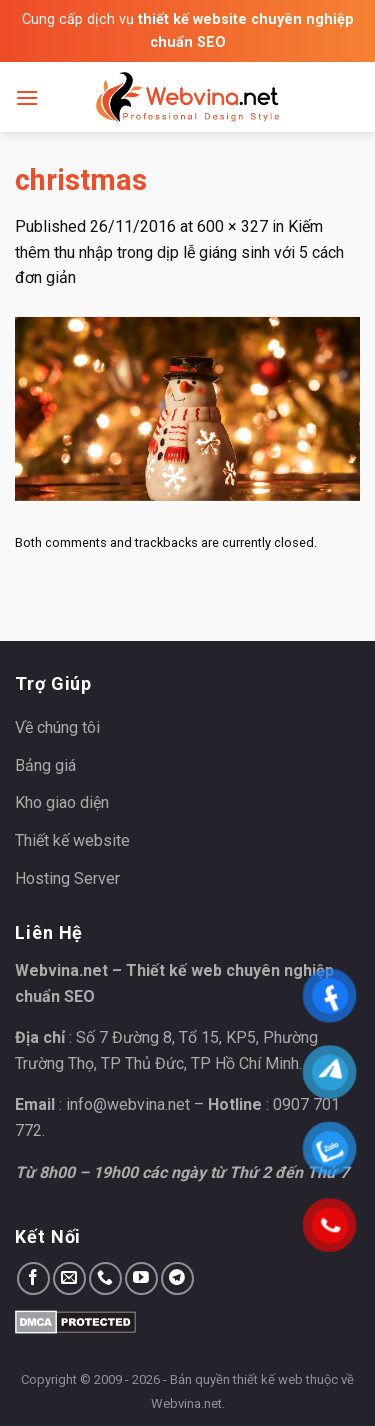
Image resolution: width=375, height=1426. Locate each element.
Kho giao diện (62, 802)
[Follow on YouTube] (141, 1278)
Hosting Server (67, 878)
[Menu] (27, 97)
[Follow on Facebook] (33, 1278)
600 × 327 (232, 226)
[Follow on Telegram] (177, 1278)
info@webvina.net (128, 1104)
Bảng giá (45, 765)
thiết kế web (268, 1379)
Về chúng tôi (57, 727)
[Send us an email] (69, 1278)
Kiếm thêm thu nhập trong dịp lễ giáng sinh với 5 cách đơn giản (179, 252)
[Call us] (105, 1278)
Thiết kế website (72, 840)
